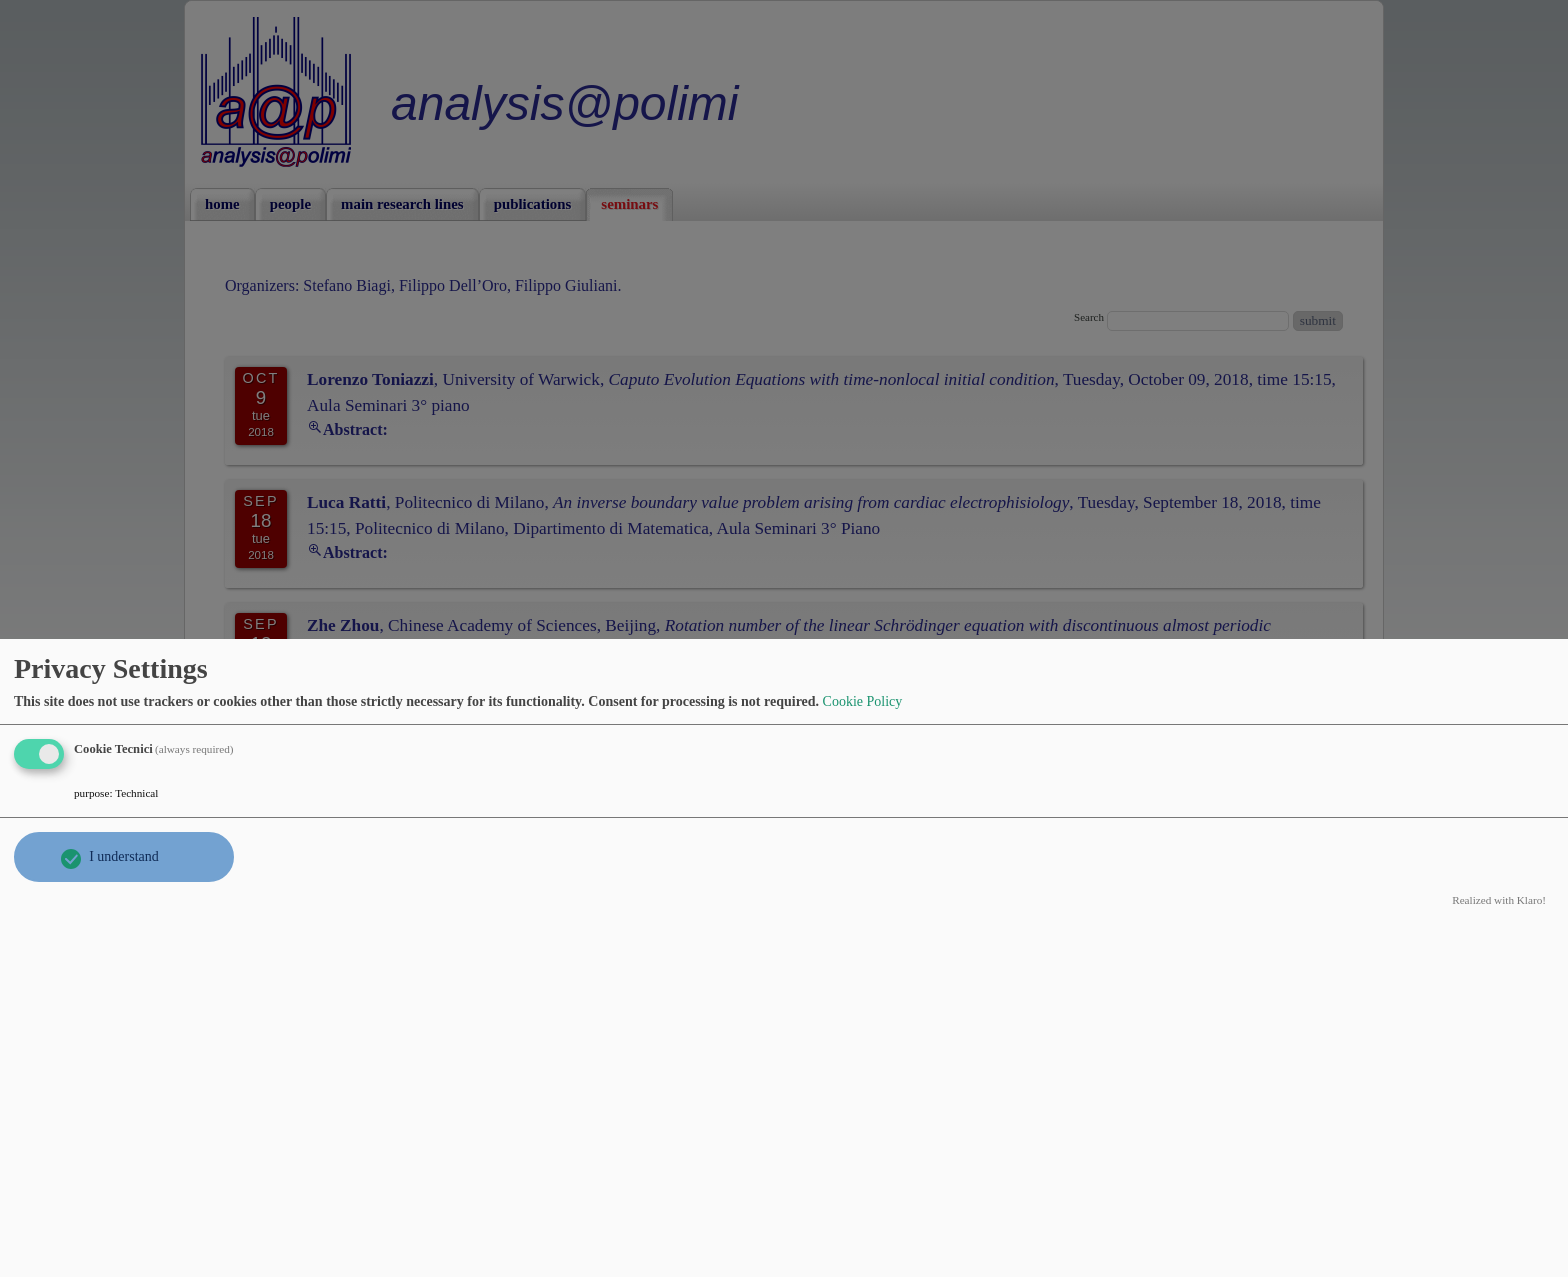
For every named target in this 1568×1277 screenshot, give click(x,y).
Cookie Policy (863, 701)
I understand (124, 856)
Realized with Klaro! (1499, 900)
